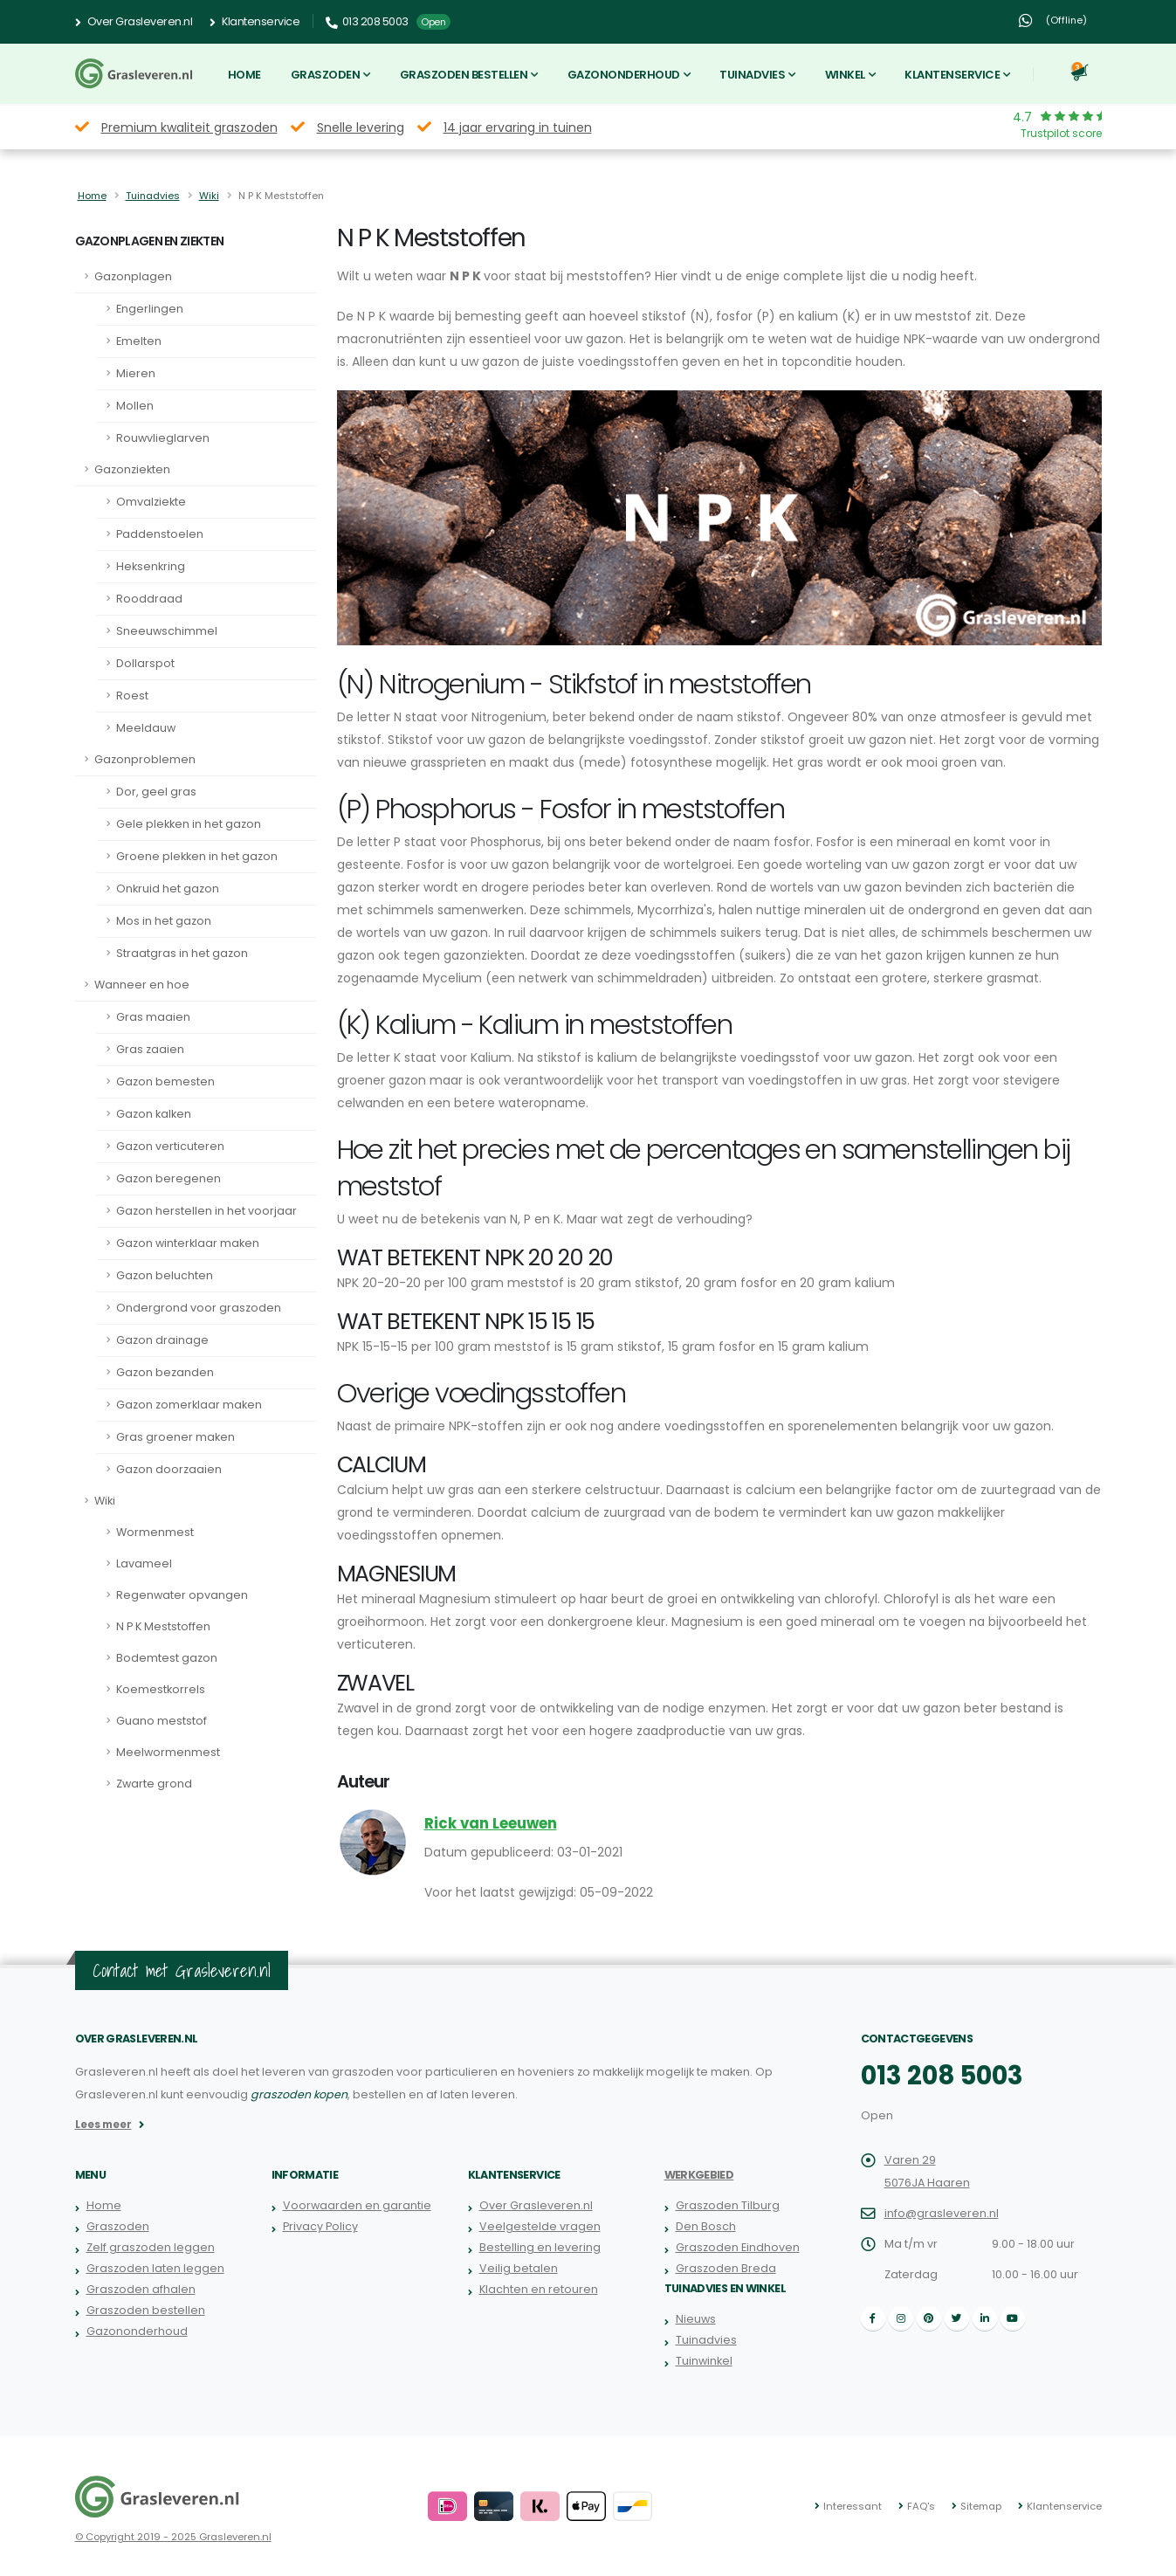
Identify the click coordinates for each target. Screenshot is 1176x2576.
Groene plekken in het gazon (197, 856)
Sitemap (980, 2506)
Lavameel (144, 1563)
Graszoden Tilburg (728, 2205)
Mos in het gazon (163, 920)
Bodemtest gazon (166, 1657)
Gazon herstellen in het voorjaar (206, 1210)
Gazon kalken (153, 1113)
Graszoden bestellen (464, 74)
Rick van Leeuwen (490, 1824)
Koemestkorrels (160, 1689)
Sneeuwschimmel (166, 630)
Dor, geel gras (156, 791)
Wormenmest (155, 1532)
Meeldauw (145, 727)
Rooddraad (149, 598)
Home (244, 74)
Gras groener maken (175, 1436)
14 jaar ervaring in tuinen (518, 127)
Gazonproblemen (145, 759)
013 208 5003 (942, 2075)
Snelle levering (360, 127)
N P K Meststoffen (163, 1626)
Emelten (139, 341)
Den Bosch (706, 2226)
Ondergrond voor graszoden (198, 1307)
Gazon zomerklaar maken (189, 1404)
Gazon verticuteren (170, 1146)
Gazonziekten (132, 469)
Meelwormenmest (168, 1752)
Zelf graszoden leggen (150, 2247)
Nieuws (696, 2318)
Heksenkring (150, 566)
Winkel (845, 74)
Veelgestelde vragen (540, 2226)
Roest (132, 695)
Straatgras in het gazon (182, 953)
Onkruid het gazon (167, 888)
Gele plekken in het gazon (188, 823)
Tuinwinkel (704, 2360)
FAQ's (921, 2506)
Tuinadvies (752, 74)
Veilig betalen (518, 2268)
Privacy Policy (320, 2226)
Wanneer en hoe (141, 984)
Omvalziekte (151, 501)
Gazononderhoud (623, 74)
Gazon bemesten (165, 1081)
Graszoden (326, 74)
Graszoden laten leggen (155, 2268)
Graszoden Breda (726, 2268)
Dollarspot (145, 663)
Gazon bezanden (165, 1372)
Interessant (852, 2506)
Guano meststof (161, 1720)
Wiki (209, 196)
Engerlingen (149, 308)
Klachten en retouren (538, 2289)
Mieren (135, 373)
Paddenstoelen (159, 534)
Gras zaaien (150, 1049)
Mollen (135, 405)
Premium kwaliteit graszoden (189, 127)
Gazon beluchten (164, 1275)
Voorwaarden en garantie (357, 2205)
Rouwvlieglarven (163, 437)
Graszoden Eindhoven (738, 2247)
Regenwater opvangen (182, 1595)
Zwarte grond (154, 1783)
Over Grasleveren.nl (134, 22)
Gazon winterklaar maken (187, 1243)
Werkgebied (699, 2174)
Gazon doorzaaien (169, 1469)
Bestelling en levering (540, 2247)
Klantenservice (254, 22)
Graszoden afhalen (141, 2289)
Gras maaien (153, 1016)
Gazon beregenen (168, 1178)
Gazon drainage (162, 1340)
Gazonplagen (133, 276)
